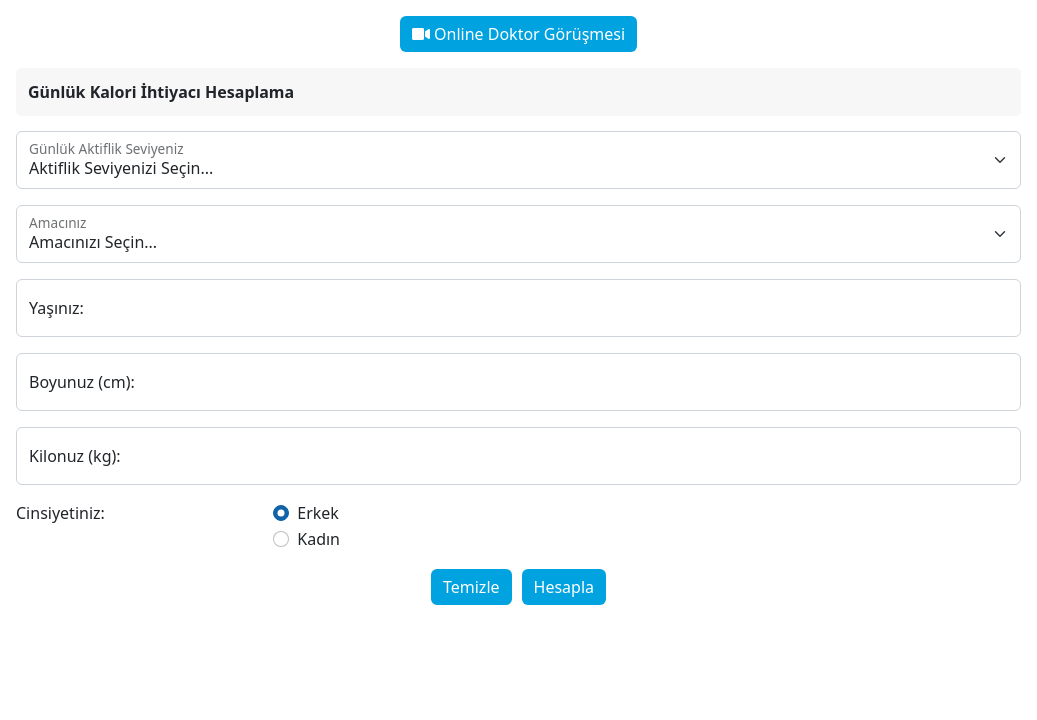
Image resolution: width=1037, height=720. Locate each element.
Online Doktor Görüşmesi (518, 34)
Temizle (471, 587)
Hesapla (564, 587)
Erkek (318, 513)
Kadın (318, 539)
